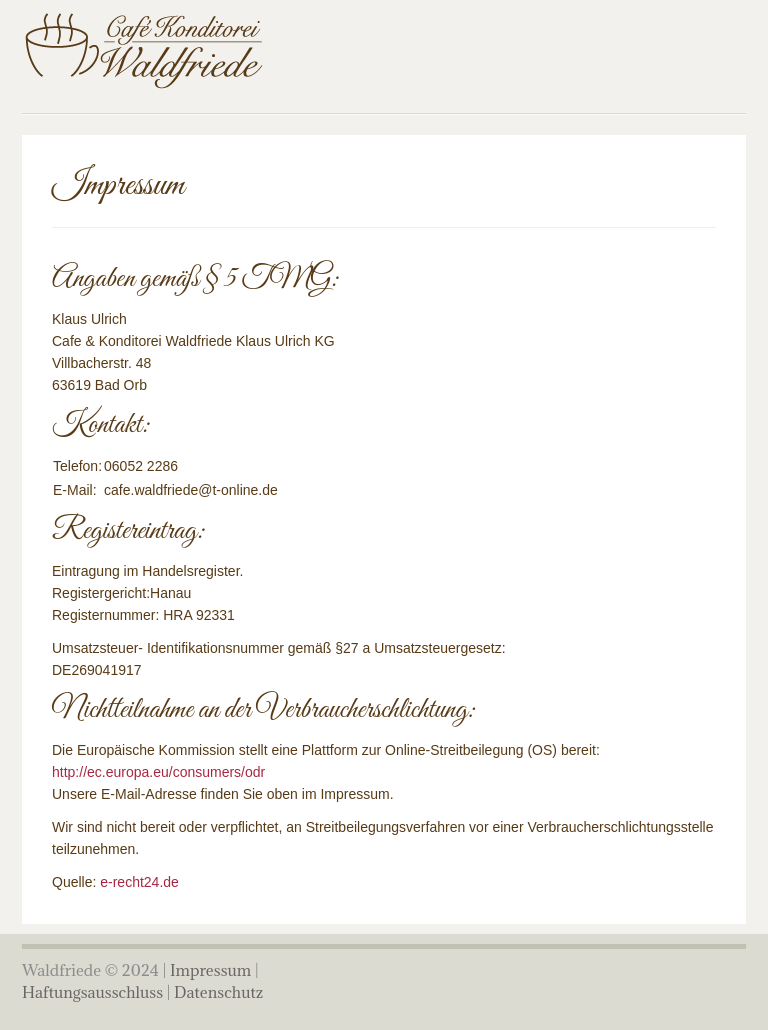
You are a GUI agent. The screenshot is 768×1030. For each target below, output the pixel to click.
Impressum (210, 970)
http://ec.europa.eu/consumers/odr (158, 772)
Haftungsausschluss (92, 992)
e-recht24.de (139, 882)
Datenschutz (218, 992)
